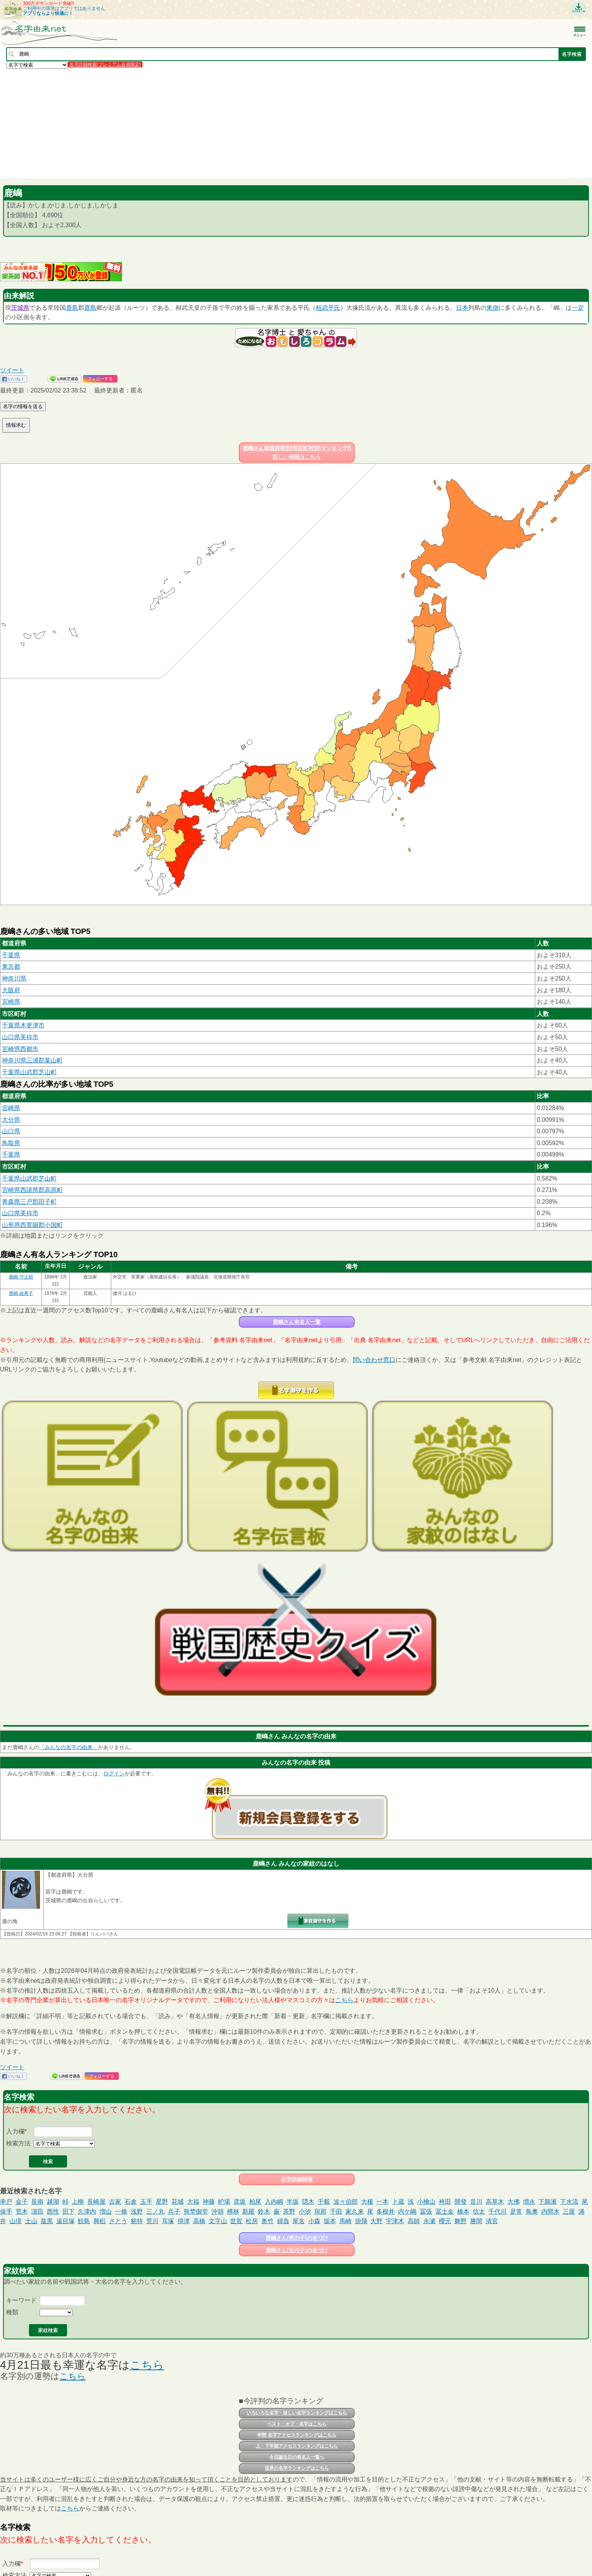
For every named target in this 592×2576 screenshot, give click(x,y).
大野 (376, 2221)
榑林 (233, 2211)
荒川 (152, 2221)
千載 (324, 2201)
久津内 (87, 2211)
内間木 (550, 2211)
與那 (320, 2211)
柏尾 (255, 2201)
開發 (460, 2201)
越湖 (53, 2201)
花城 (177, 2201)
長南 (37, 2201)
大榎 (367, 2201)
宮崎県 (11, 1001)
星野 (162, 2201)
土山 (31, 2221)
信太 (479, 2211)
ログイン (114, 1773)
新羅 (248, 2211)
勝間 (476, 2221)
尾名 (299, 2221)
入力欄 (15, 2131)
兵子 (174, 2211)
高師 (414, 2221)
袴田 (445, 2201)
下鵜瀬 (547, 2201)
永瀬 (429, 2221)
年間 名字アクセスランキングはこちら (296, 2435)
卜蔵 (398, 2201)
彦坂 (240, 2201)
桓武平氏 (328, 307)
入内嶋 (274, 2201)
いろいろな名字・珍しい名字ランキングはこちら (296, 2413)
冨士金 (444, 2211)
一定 (578, 307)
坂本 (330, 2221)
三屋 (569, 2211)
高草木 (495, 2201)
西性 (53, 2211)
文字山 (218, 2221)
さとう (118, 2221)
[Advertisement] (228, 123)
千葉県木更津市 (23, 1025)
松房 (252, 2221)
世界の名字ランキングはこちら (297, 2468)
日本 (462, 307)
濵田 (37, 2211)
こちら (344, 2000)
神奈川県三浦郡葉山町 (32, 1060)
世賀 (236, 2221)
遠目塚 (65, 2221)
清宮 (492, 2221)
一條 (121, 2211)
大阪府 (11, 990)
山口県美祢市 (20, 1037)
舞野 (460, 2221)
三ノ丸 (155, 2211)
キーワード (21, 2300)
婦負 (283, 2221)
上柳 (78, 2201)
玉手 (146, 2201)
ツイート (12, 370)
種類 (12, 2312)
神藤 (209, 2201)
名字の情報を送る (23, 406)
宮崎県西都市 (20, 1049)
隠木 (308, 2201)
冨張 (426, 2211)
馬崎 (345, 2221)
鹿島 (72, 307)
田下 (68, 2211)
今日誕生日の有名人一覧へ (296, 2457)
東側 (492, 307)
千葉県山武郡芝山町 (29, 1072)
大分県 (11, 1120)
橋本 (463, 2211)
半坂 (292, 2201)
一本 (382, 2201)
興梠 (99, 2221)
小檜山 (426, 2201)
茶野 (289, 2211)
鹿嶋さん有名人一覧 (297, 1322)
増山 (105, 2211)
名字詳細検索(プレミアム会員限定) (105, 64)
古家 (115, 2201)
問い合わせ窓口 (374, 1360)
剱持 (137, 2221)
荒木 (22, 2211)
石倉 (131, 2201)
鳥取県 (11, 1143)
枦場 (224, 2201)
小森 (314, 2221)
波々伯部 (345, 2201)
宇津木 (395, 2221)
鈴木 (264, 2211)
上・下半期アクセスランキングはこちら (297, 2446)
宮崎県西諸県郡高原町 (32, 1190)
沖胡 (217, 2211)
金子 (22, 2201)
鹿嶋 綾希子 (21, 1293)
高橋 (199, 2221)
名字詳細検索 (297, 2179)
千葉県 (11, 955)
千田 (336, 2211)
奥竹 (267, 2221)
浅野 (137, 2211)
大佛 (513, 2201)
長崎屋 (96, 2201)
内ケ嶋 (407, 2211)
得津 (184, 2221)
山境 (16, 2221)
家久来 (355, 2211)
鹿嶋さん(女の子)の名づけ (297, 2250)
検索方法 (18, 2143)
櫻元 (445, 2221)
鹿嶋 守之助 (21, 1277)
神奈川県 (14, 978)
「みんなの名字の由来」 (68, 1747)
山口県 (11, 1131)
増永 (529, 2201)
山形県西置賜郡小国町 (32, 1225)
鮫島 (84, 2221)
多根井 (385, 2211)
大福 (193, 2201)
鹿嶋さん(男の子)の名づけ (297, 2238)
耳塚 (168, 2221)
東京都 (11, 966)
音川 (476, 2201)
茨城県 (20, 307)
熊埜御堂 (196, 2211)
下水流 (569, 2201)
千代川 (497, 2211)
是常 (516, 2211)
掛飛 (361, 2221)
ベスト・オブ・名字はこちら (296, 2424)
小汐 (305, 2211)
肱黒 (47, 2221)
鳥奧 (532, 2211)
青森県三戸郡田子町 (29, 1201)
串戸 (6, 2201)
